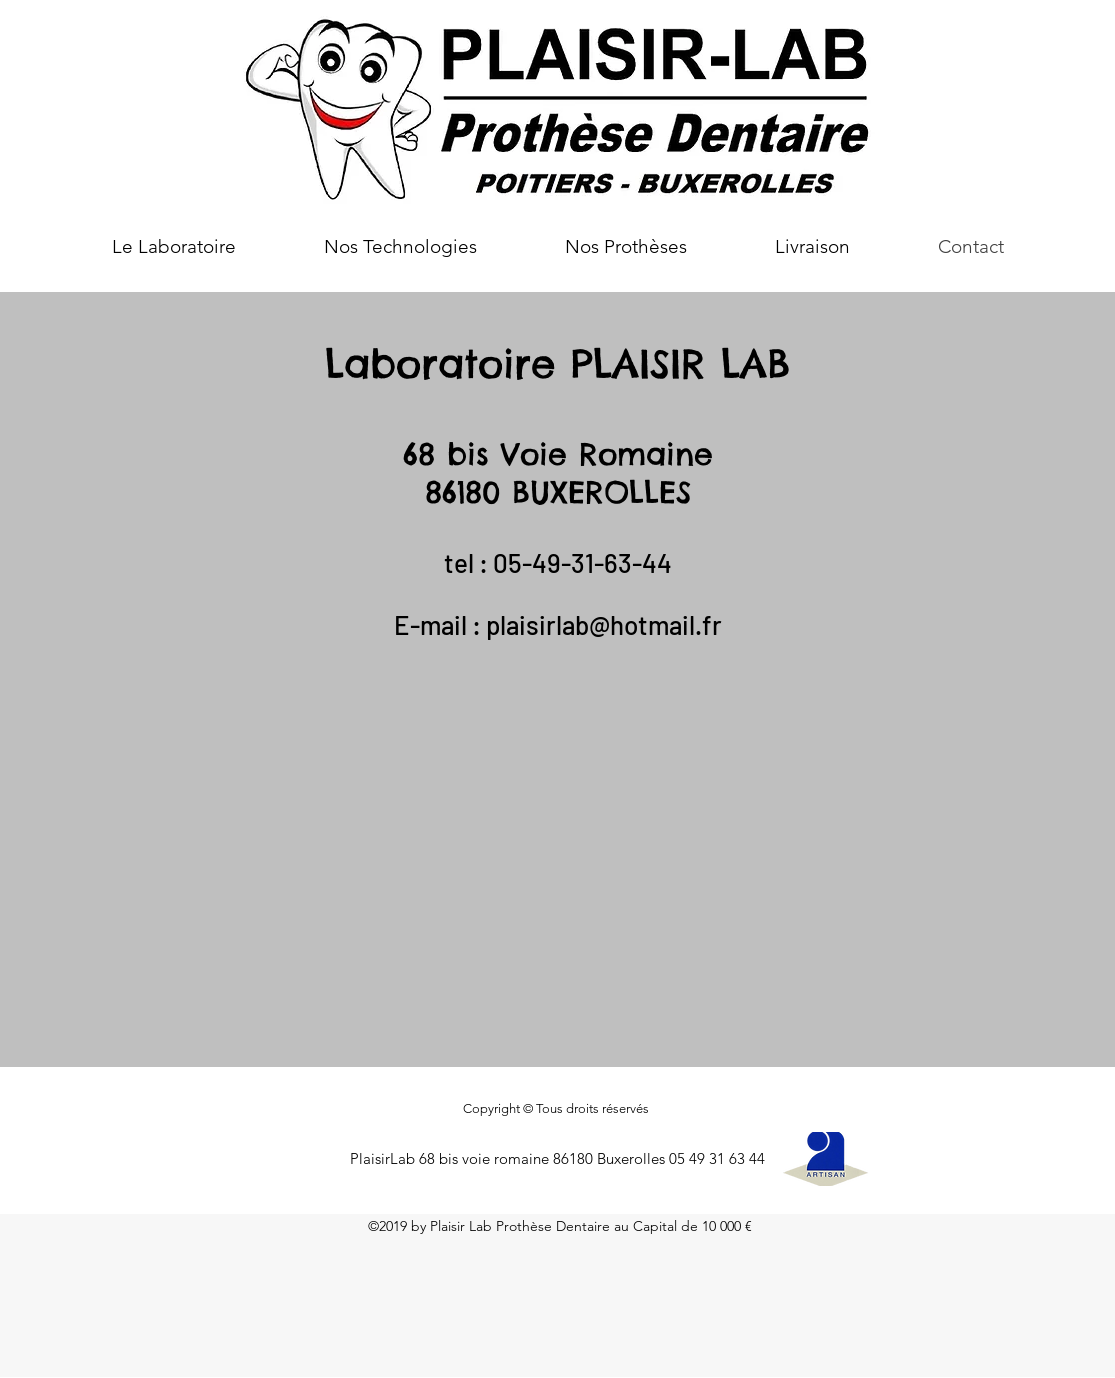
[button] (400, 247)
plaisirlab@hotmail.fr (604, 624)
